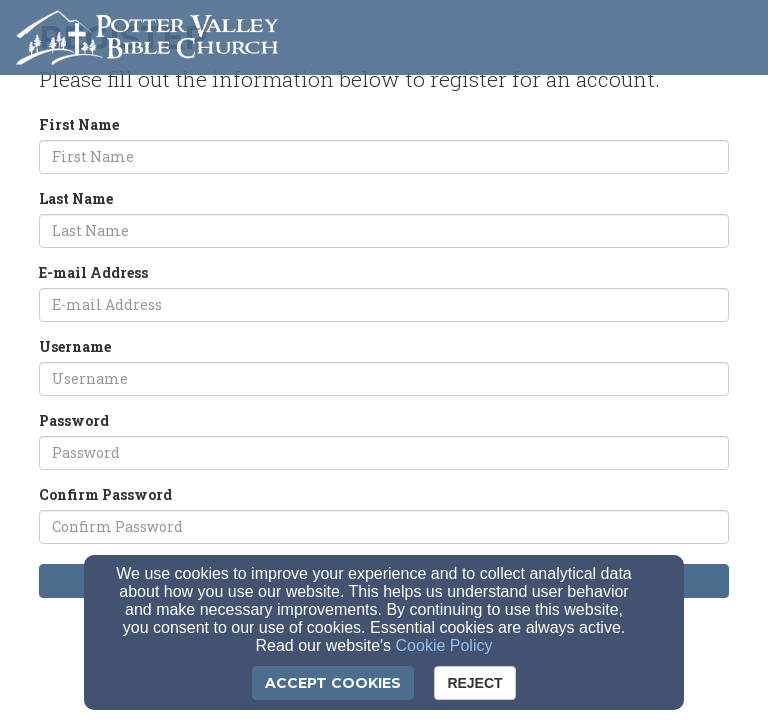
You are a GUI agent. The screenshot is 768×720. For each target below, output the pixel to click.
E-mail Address (93, 272)
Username (75, 346)
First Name (79, 124)
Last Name (76, 198)
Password (74, 420)
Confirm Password (105, 494)
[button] (729, 32)
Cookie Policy (444, 645)
